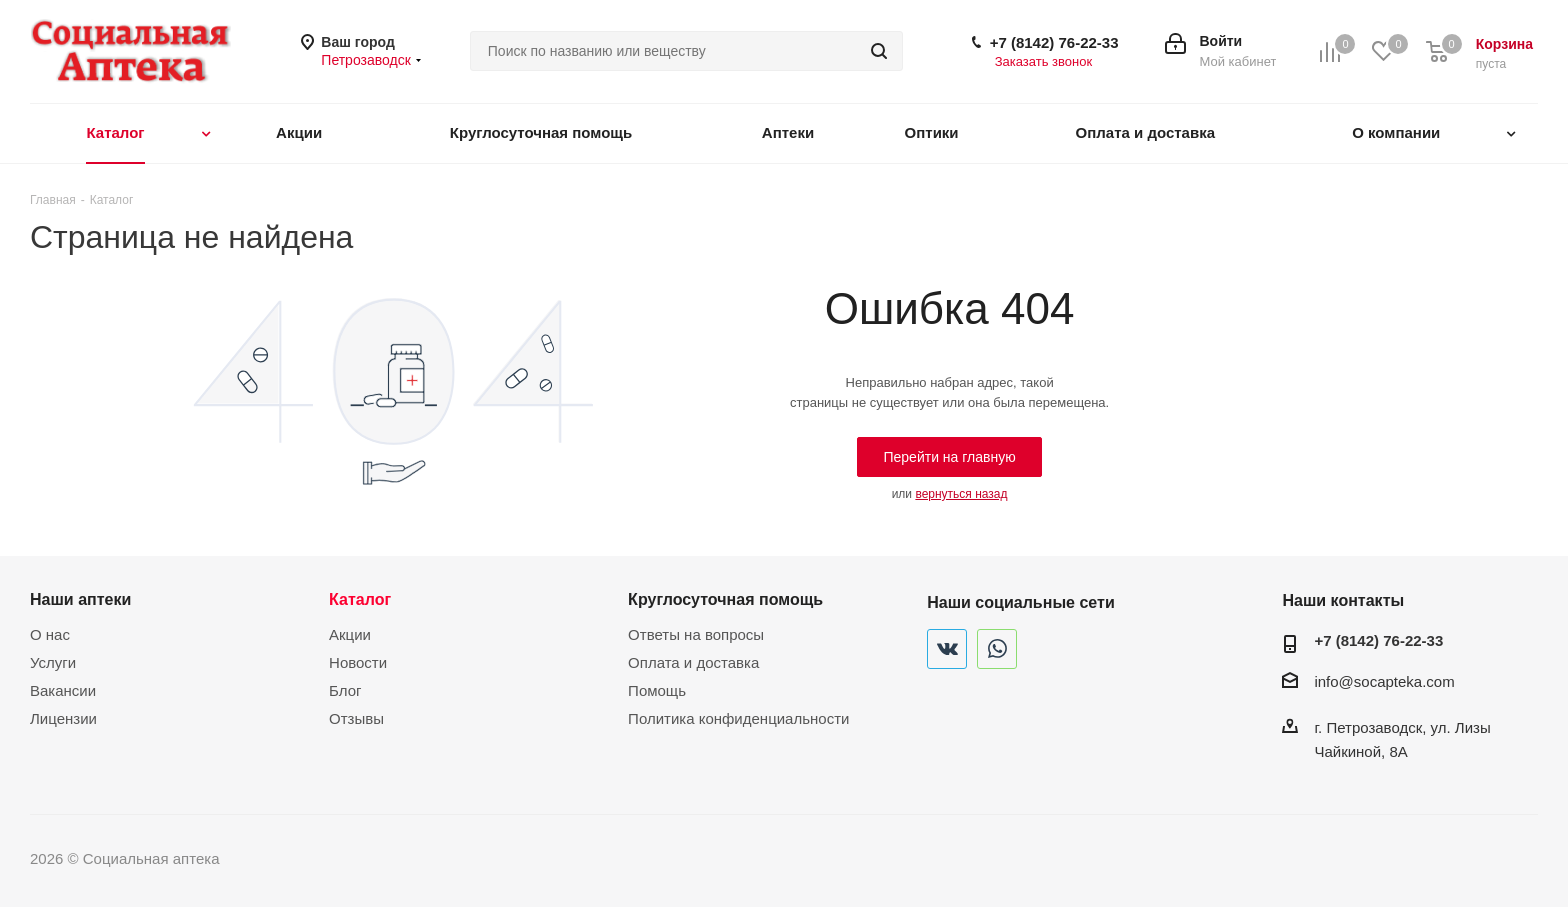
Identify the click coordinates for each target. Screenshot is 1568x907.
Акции (350, 634)
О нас (50, 634)
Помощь (657, 690)
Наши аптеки (80, 599)
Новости (358, 662)
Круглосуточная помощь (725, 599)
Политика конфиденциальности (738, 718)
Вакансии (63, 690)
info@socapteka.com (1384, 681)
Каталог (360, 599)
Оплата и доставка (693, 662)
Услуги (53, 662)
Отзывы (356, 718)
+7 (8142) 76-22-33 (1054, 42)
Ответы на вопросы (696, 634)
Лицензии (63, 718)
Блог (345, 690)
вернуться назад (961, 494)
